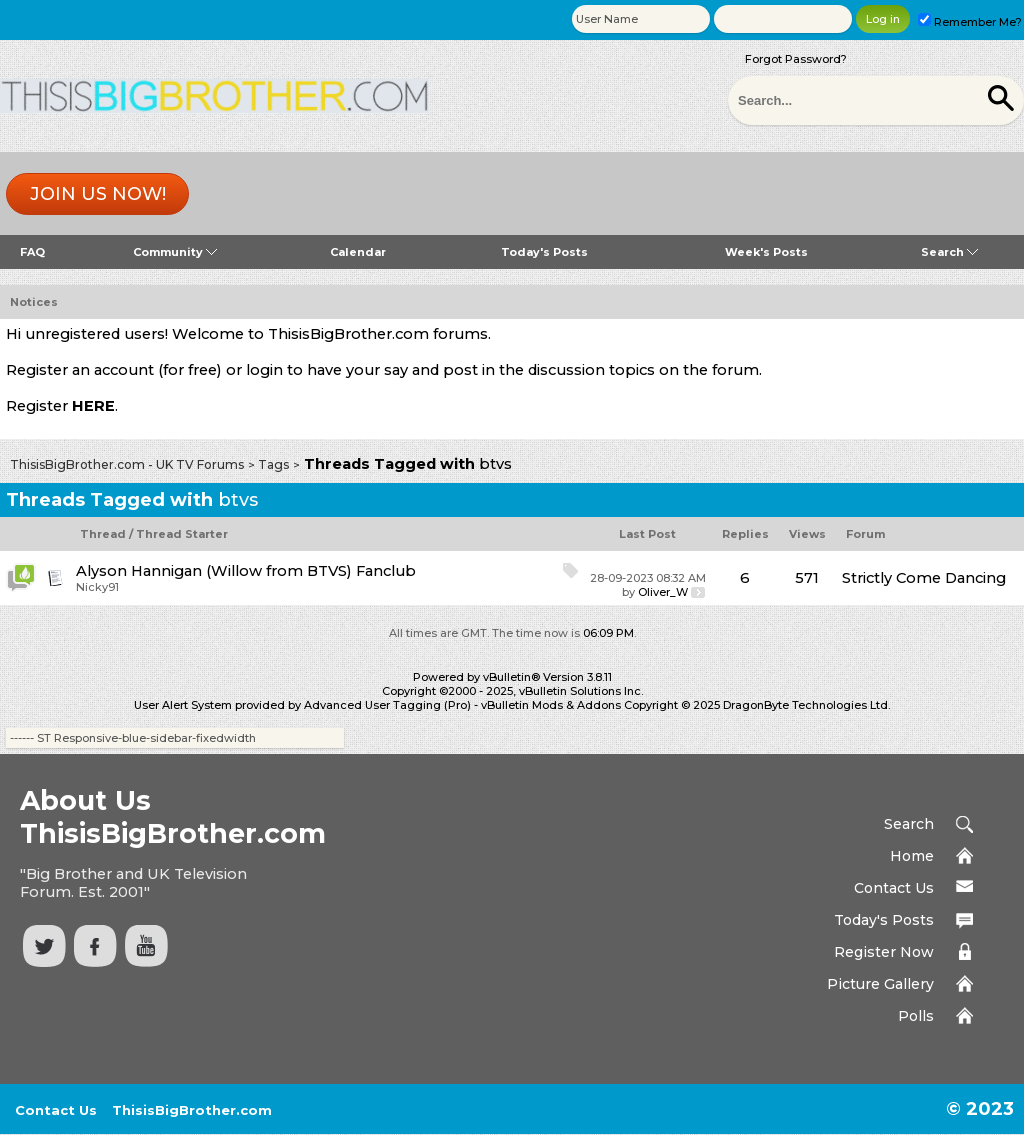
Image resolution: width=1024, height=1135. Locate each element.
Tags (273, 464)
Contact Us (894, 888)
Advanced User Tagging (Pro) (387, 705)
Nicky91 (97, 587)
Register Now (884, 952)
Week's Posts (766, 252)
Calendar (358, 252)
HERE (93, 406)
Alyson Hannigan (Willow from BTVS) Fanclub (246, 571)
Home (912, 856)
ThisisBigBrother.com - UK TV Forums (127, 464)
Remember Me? (970, 22)
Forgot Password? (796, 59)
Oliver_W (663, 592)
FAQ (32, 252)
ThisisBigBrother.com (192, 1110)
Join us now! (98, 194)
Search (949, 252)
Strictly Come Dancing (924, 578)
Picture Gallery (880, 984)
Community (175, 252)
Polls (916, 1016)
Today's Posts (544, 252)
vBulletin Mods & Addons (551, 705)
